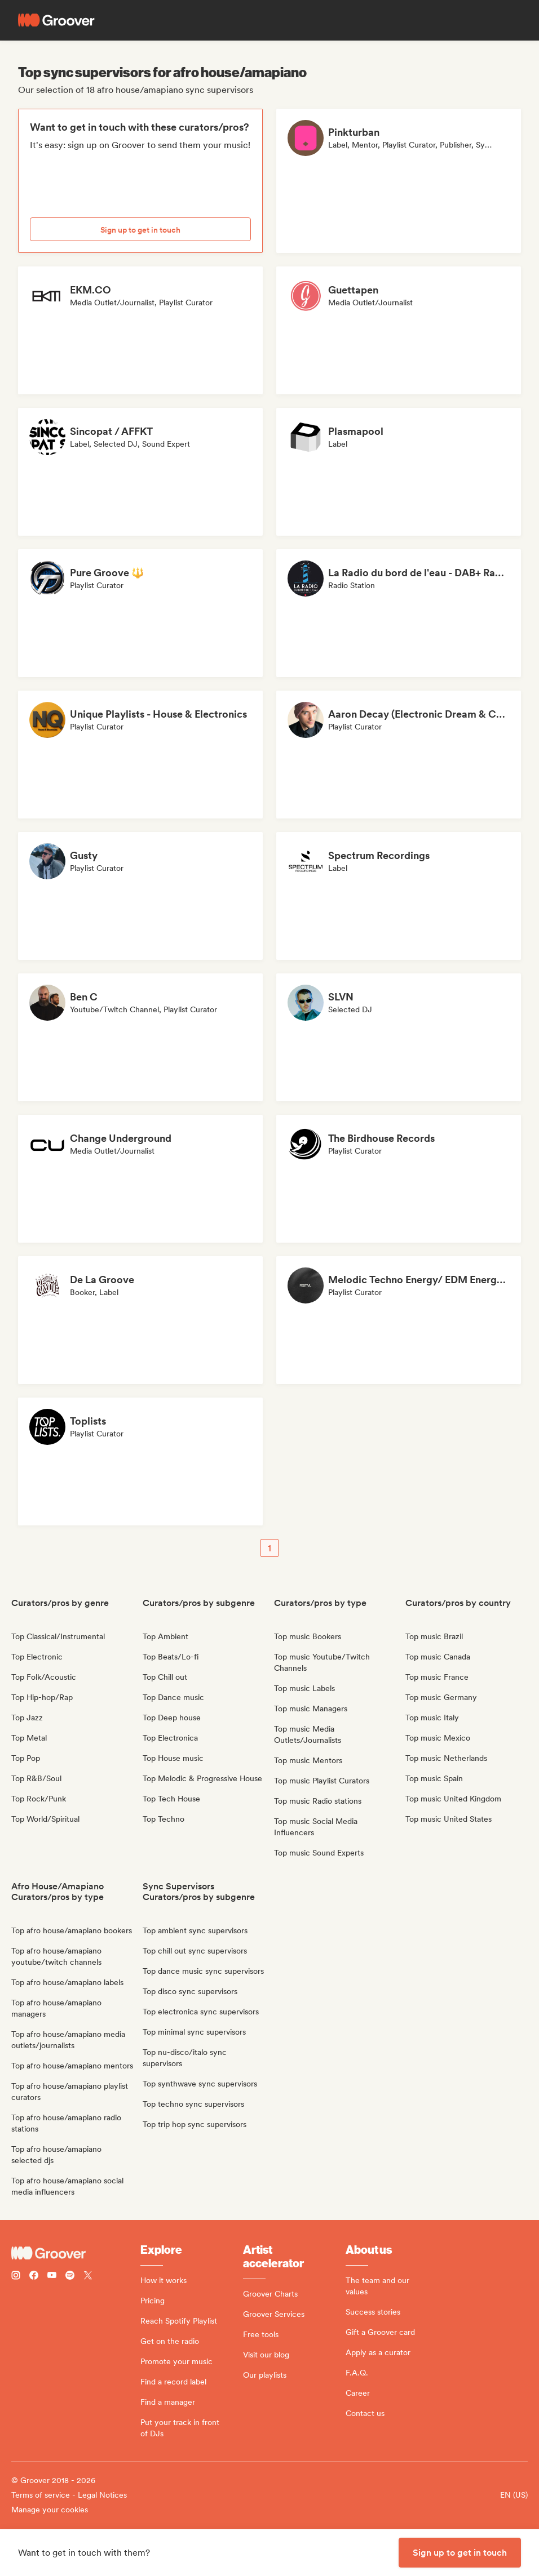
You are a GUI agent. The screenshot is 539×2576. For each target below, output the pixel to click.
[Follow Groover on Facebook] (33, 2277)
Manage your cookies (49, 2509)
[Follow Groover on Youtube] (51, 2277)
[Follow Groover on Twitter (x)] (87, 2277)
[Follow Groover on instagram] (15, 2277)
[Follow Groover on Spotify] (69, 2277)
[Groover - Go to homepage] (75, 2253)
